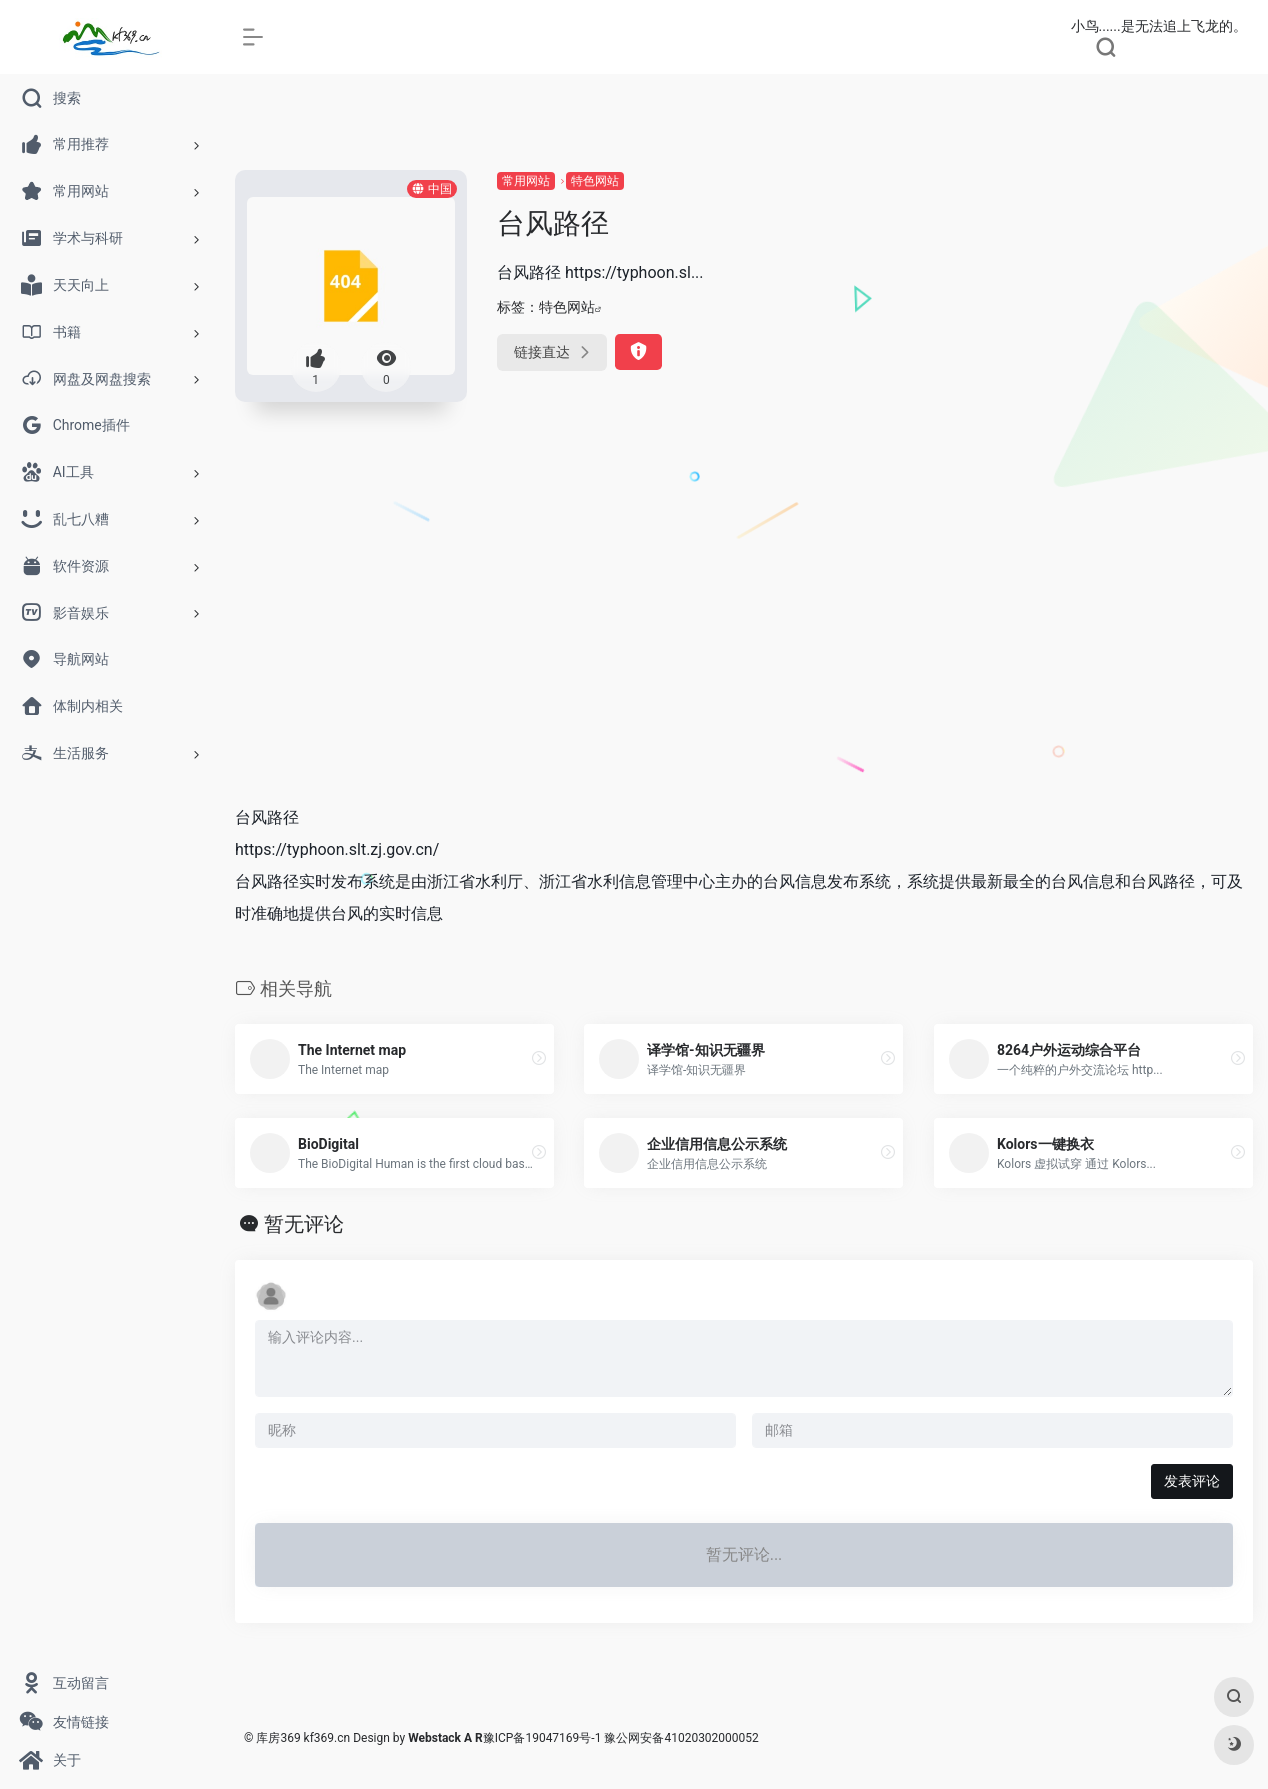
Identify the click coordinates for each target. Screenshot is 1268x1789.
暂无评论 (304, 1224)
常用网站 (526, 181)
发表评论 (1192, 1481)
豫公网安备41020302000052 (681, 1738)
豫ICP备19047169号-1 (542, 1738)
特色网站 (595, 181)
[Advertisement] (744, 638)
